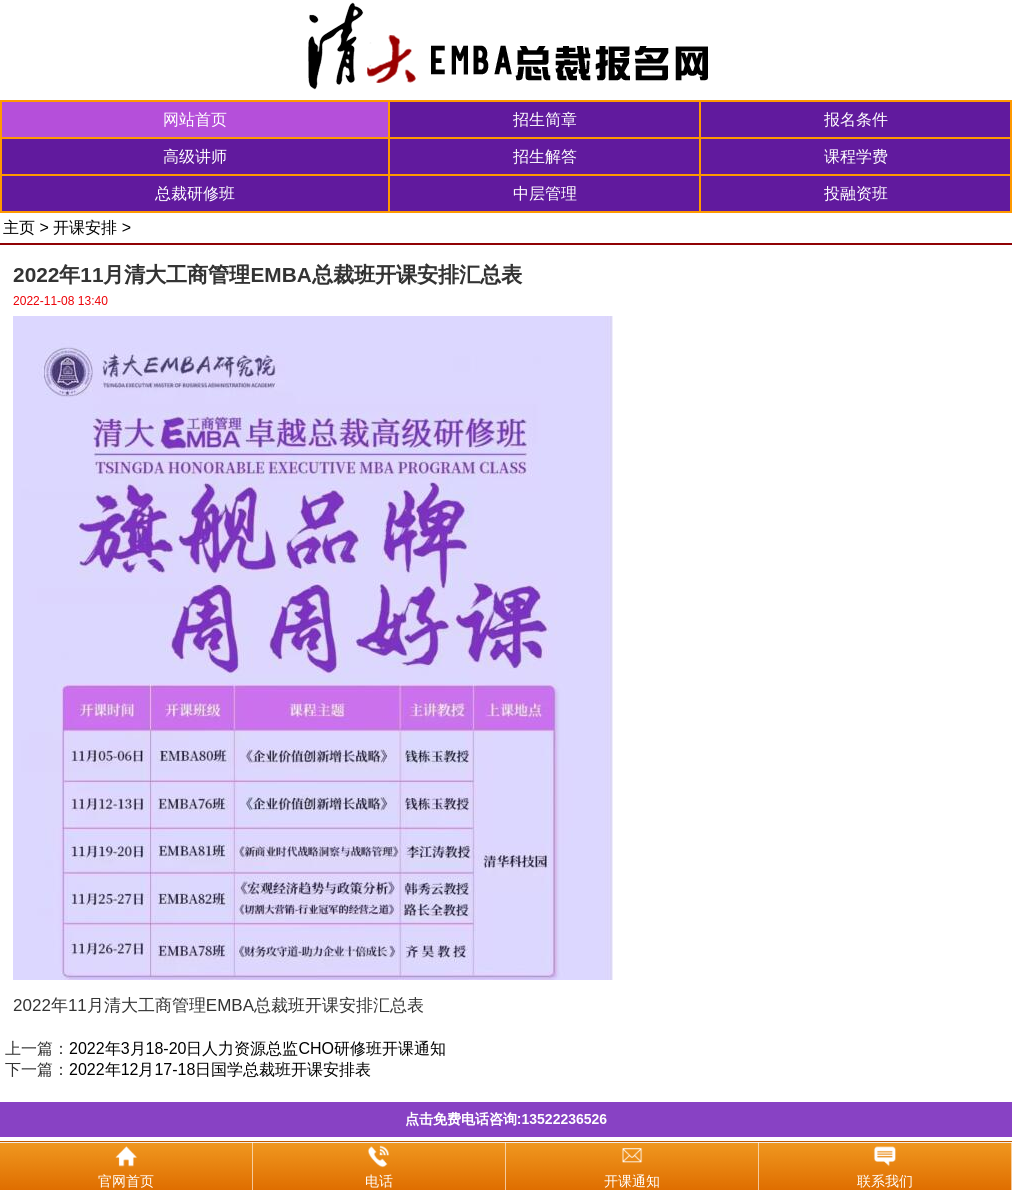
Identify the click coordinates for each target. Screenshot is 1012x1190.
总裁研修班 (195, 193)
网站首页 (195, 119)
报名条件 (856, 119)
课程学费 (856, 156)
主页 (19, 227)
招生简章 (545, 119)
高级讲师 (195, 156)
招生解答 (545, 156)
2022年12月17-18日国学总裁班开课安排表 (220, 1069)
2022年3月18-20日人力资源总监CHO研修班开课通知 (257, 1048)
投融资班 (856, 193)
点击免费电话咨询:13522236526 (506, 1119)
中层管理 (545, 193)
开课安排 (85, 227)
